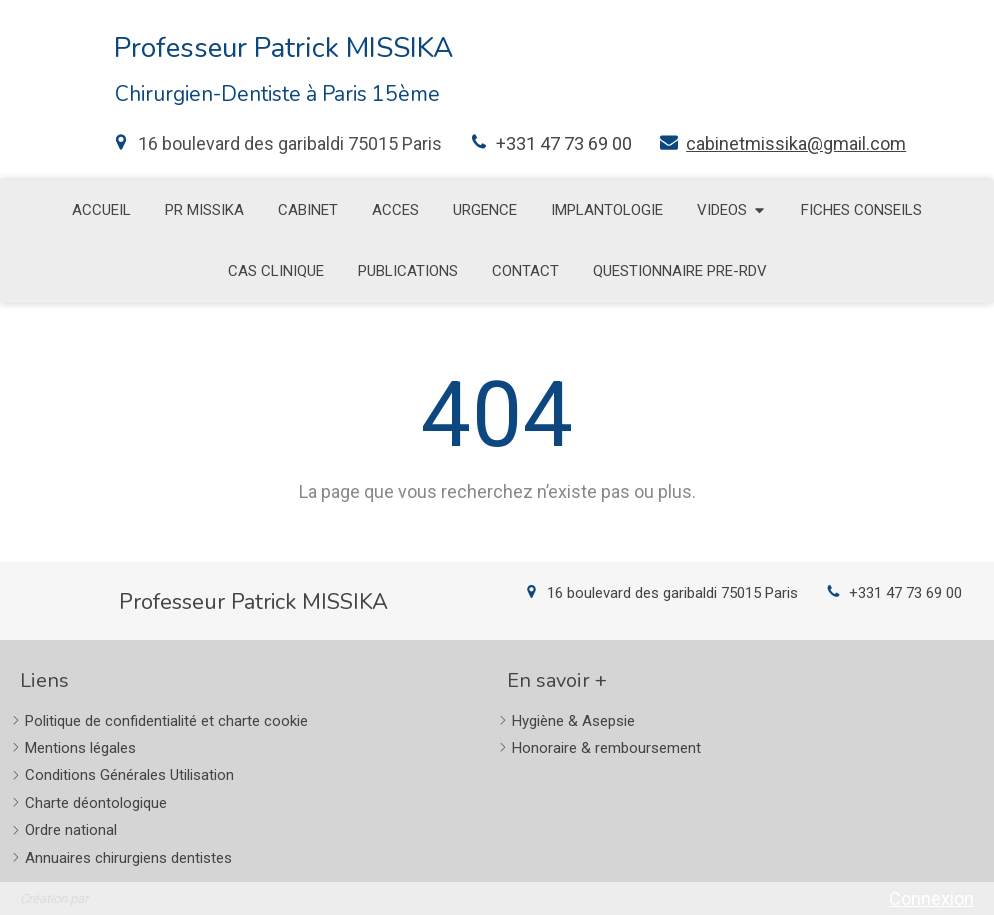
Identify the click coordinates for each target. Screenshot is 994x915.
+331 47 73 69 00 (564, 143)
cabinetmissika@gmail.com (796, 143)
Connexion (931, 898)
